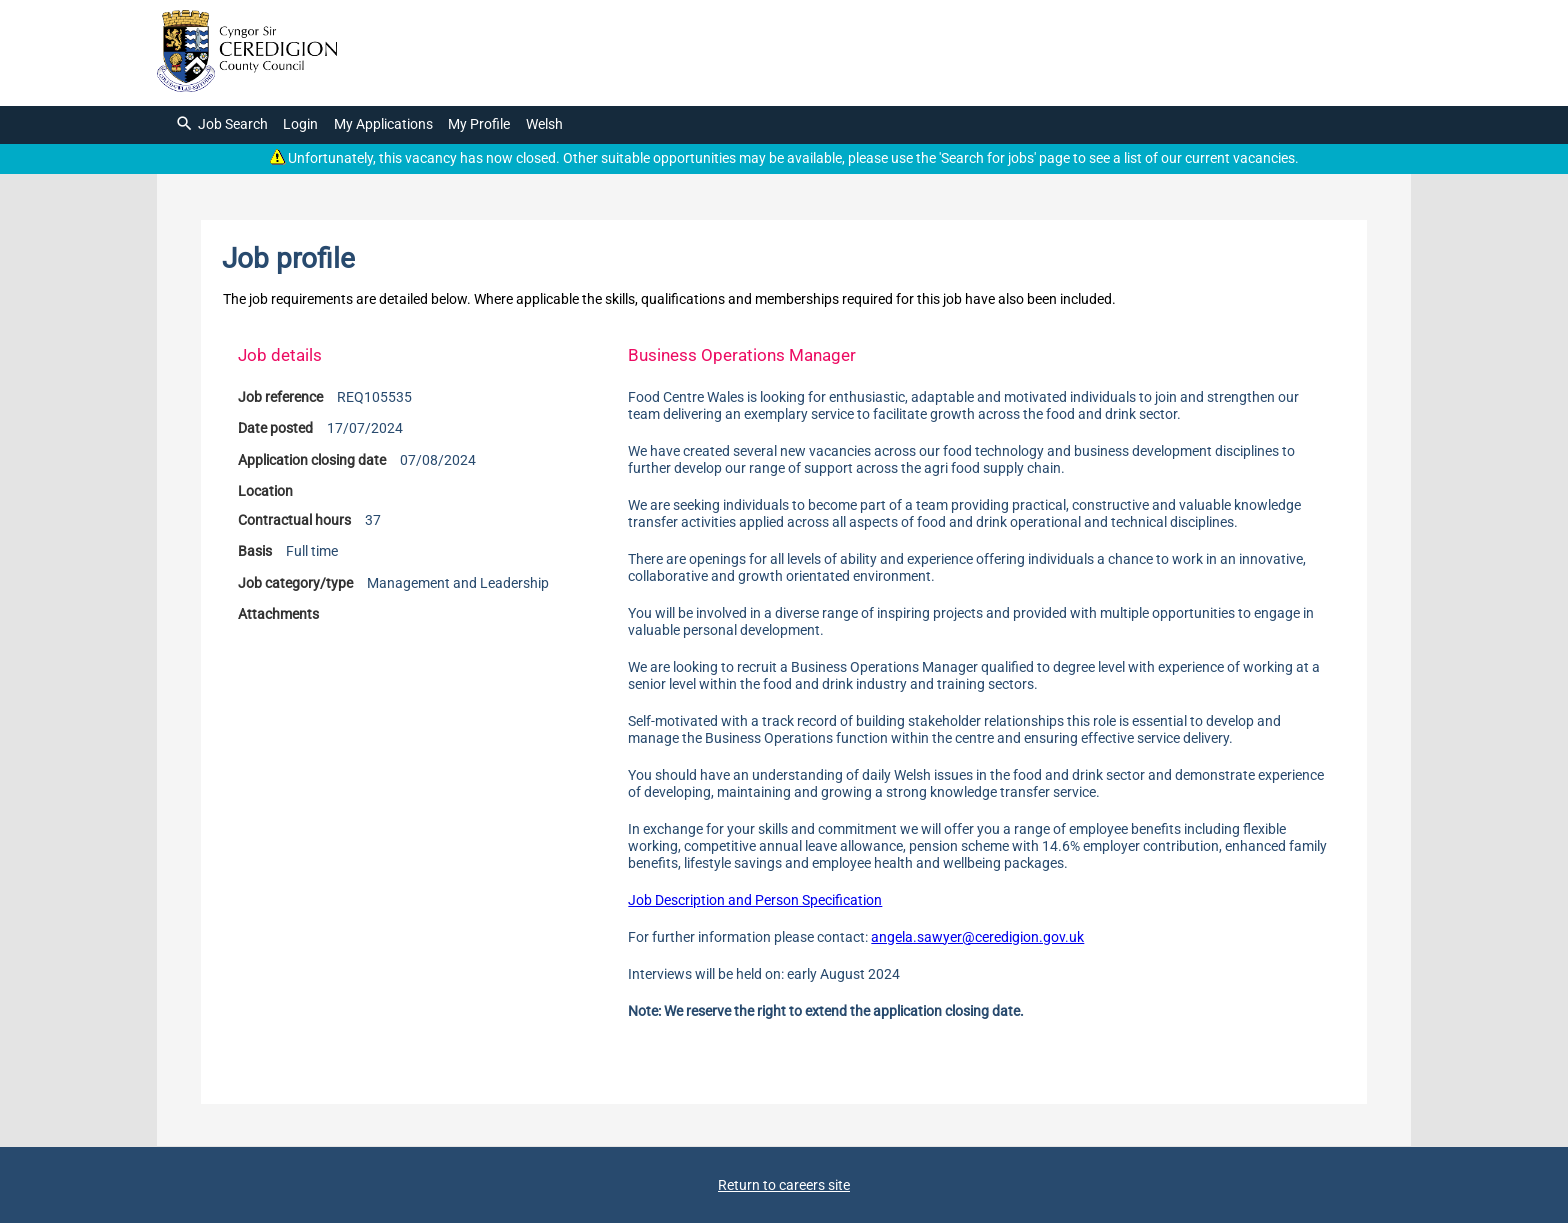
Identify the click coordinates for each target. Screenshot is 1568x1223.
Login (300, 124)
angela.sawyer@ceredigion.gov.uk (977, 937)
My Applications (383, 124)
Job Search (221, 124)
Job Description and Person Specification (755, 900)
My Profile (479, 124)
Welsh (544, 124)
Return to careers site (784, 1185)
